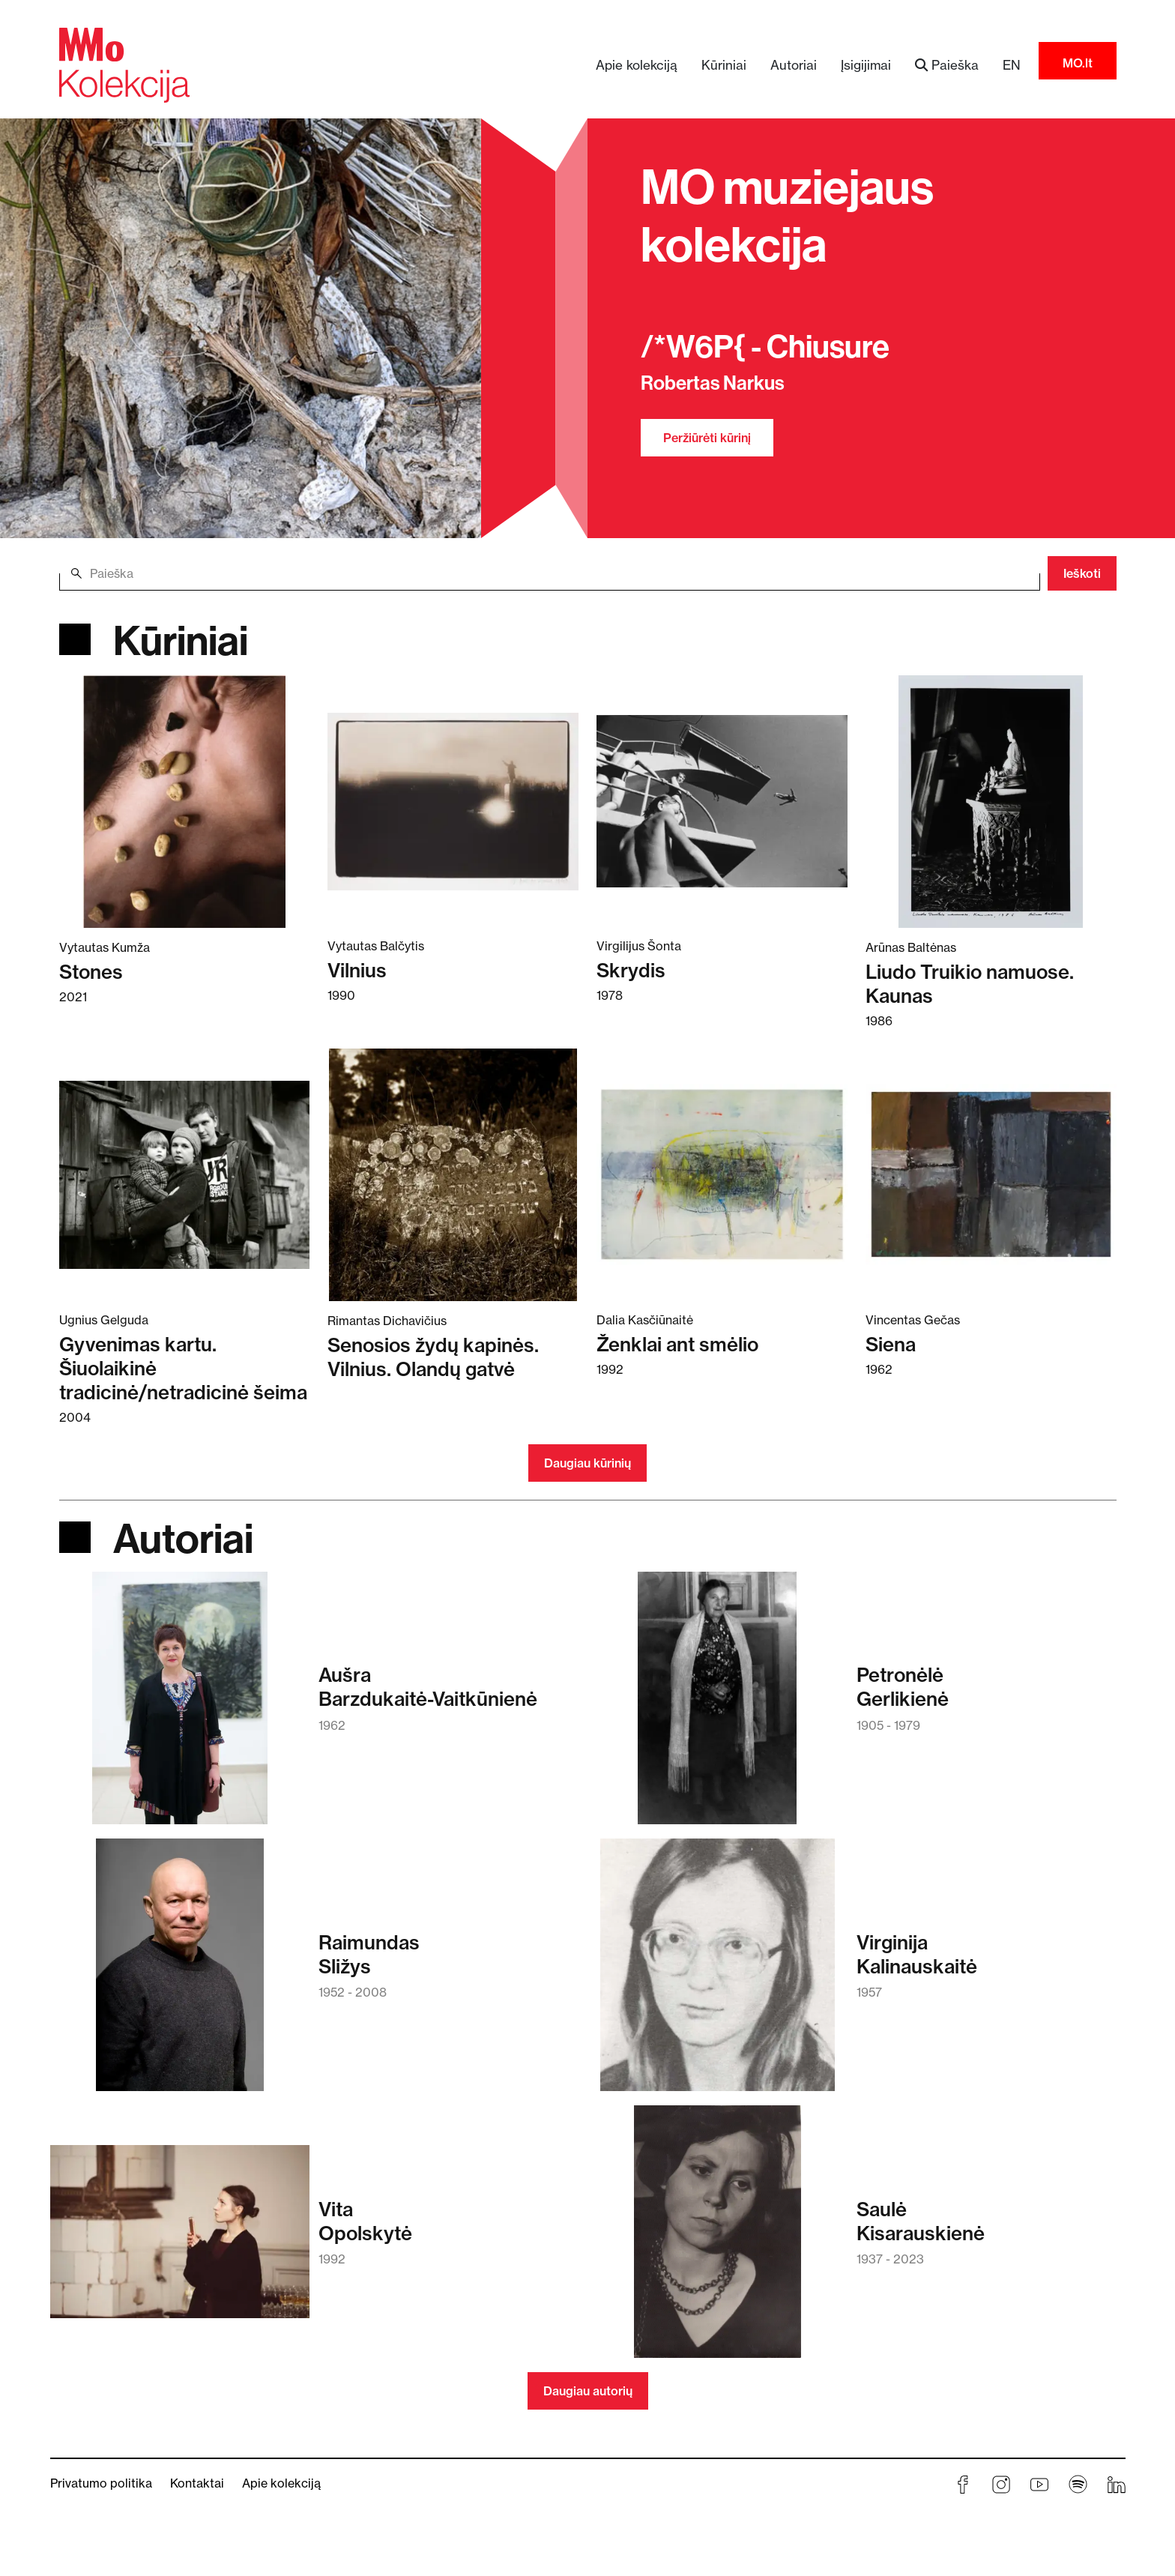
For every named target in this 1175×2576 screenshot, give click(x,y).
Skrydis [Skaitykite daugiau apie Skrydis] (630, 971)
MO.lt (1078, 62)
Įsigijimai (866, 65)
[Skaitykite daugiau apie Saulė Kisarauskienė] (718, 2238)
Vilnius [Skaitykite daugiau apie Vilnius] (357, 971)
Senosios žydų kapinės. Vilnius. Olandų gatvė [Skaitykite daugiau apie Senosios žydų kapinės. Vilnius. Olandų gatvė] (433, 1357)
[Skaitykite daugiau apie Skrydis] (722, 800)
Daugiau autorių (587, 2390)
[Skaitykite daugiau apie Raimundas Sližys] (180, 1972)
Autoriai (793, 65)
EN (1012, 65)
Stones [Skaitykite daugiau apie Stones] (91, 972)
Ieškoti (1082, 573)
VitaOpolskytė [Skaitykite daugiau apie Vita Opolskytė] (365, 2221)
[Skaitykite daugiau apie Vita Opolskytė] (180, 2239)
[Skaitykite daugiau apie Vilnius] (453, 800)
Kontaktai (197, 2483)
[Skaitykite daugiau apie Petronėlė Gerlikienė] (717, 1705)
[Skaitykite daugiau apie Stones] (184, 800)
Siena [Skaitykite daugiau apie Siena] (891, 1345)
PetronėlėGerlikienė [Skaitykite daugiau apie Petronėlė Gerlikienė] (903, 1687)
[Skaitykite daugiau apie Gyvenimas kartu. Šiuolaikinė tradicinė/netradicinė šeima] (184, 1174)
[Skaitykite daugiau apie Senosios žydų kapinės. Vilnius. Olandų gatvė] (453, 1174)
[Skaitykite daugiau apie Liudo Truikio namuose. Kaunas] (991, 800)
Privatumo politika (101, 2483)
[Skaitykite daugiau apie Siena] (991, 1174)
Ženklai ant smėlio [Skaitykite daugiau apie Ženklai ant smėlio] (677, 1345)
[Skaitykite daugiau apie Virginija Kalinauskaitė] (717, 1972)
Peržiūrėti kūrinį (707, 437)
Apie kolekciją (636, 65)
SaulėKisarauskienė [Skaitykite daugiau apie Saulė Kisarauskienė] (921, 2221)
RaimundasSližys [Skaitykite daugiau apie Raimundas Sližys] (369, 1955)
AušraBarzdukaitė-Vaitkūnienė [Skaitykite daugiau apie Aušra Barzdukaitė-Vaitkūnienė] (427, 1687)
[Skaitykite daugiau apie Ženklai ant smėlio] (722, 1174)
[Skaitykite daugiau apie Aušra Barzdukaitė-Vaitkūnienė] (180, 1705)
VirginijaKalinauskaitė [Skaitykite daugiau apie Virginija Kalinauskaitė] (917, 1955)
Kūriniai (723, 65)
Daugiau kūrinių (587, 1463)
